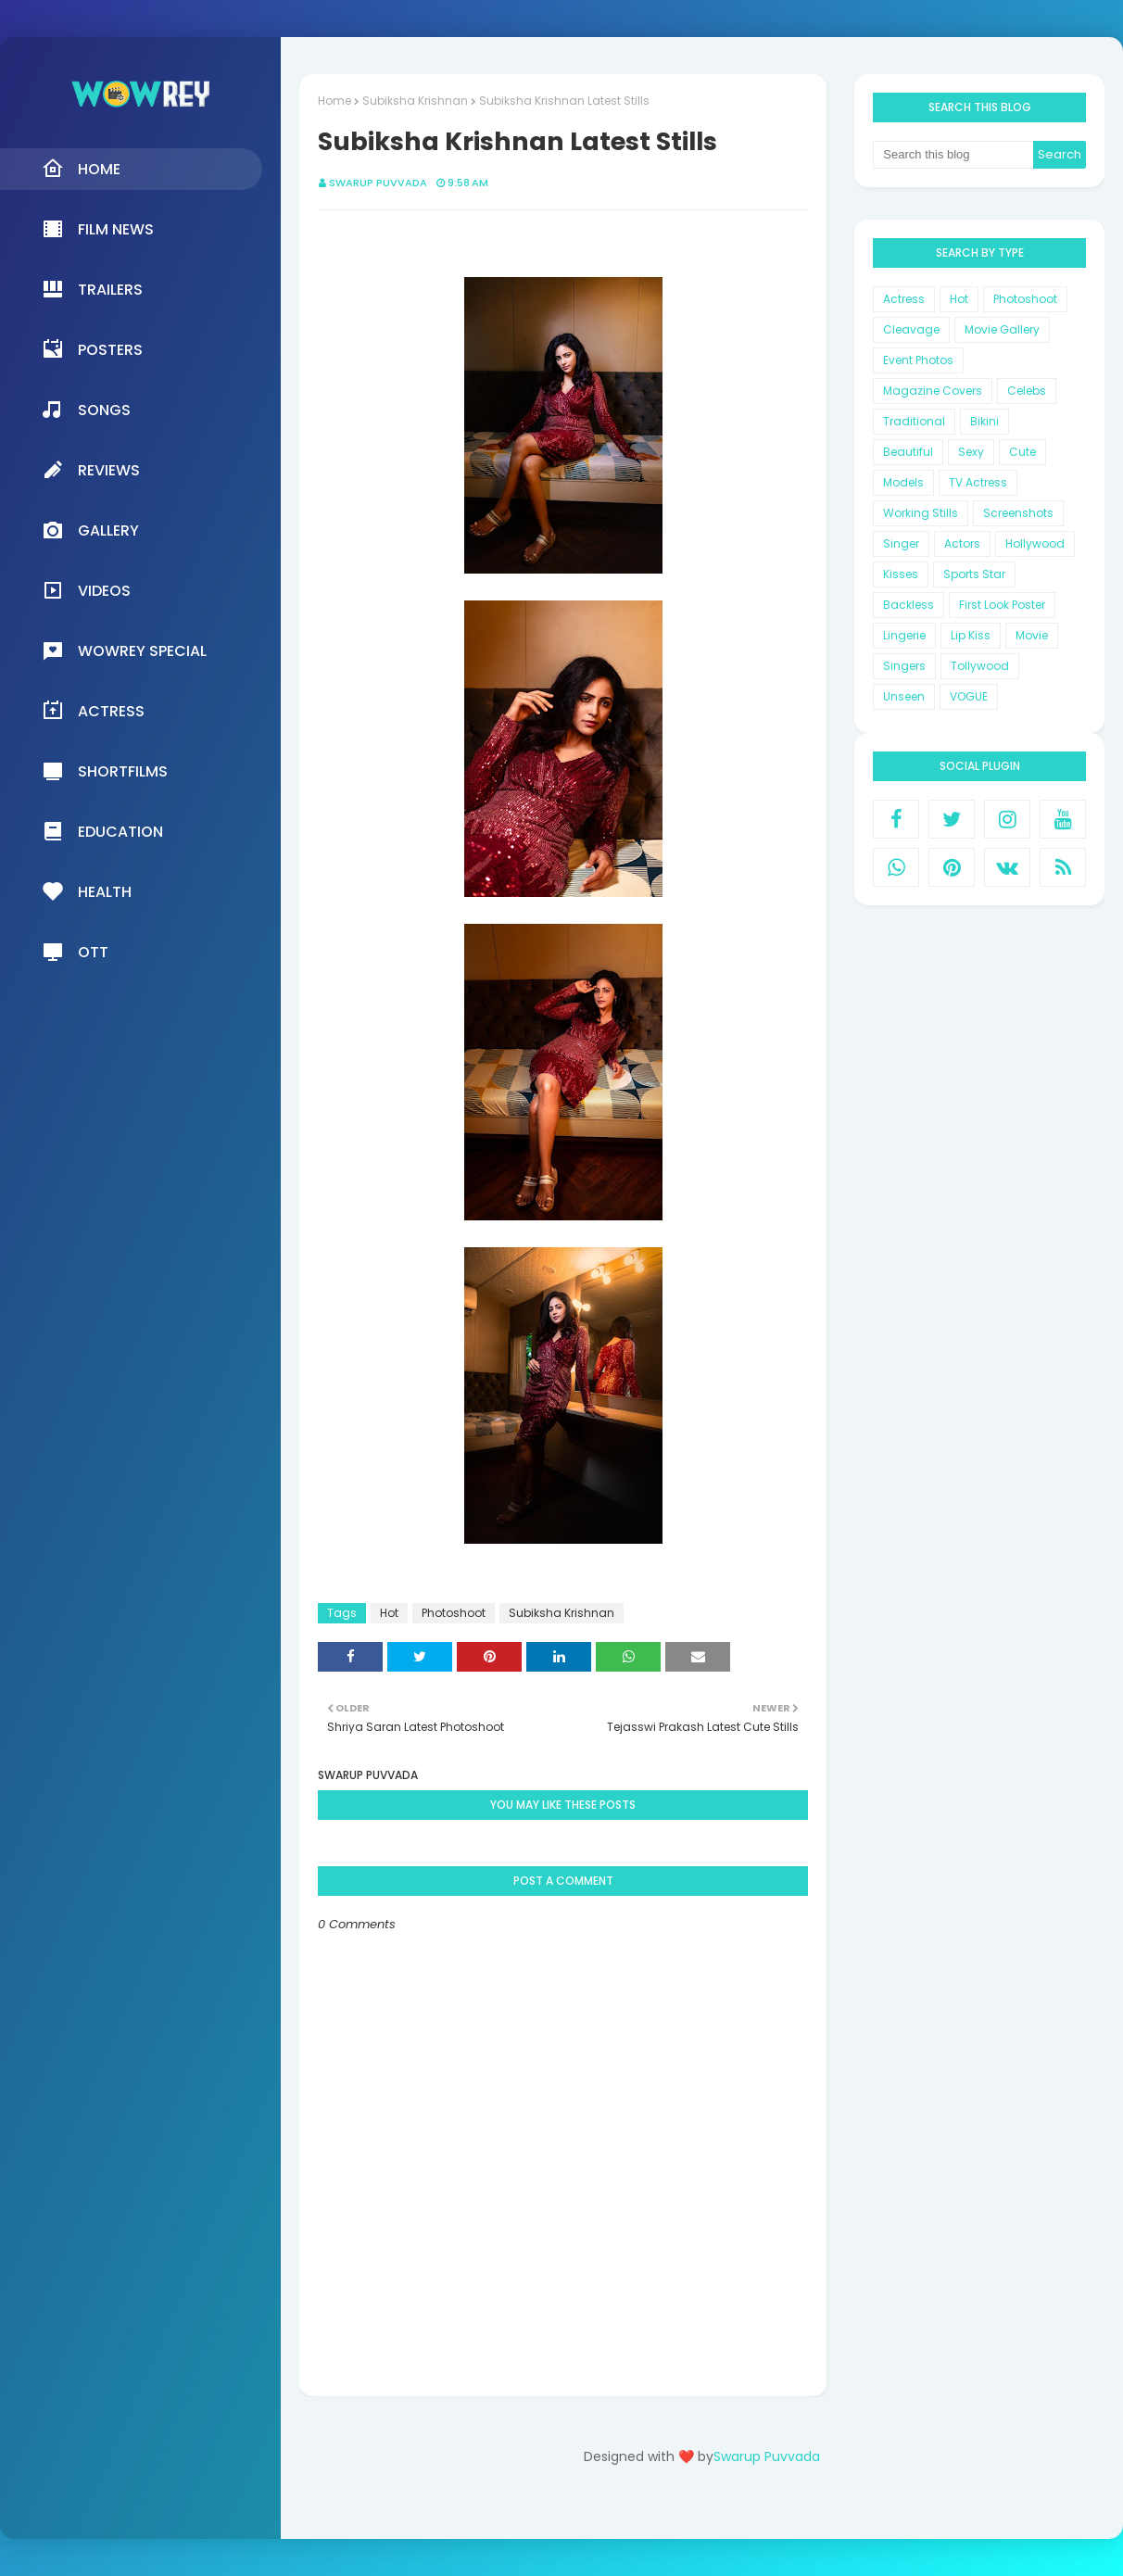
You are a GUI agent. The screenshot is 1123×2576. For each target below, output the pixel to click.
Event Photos (918, 360)
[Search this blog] (952, 155)
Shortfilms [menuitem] (105, 771)
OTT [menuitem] (75, 952)
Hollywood (1035, 543)
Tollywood (980, 666)
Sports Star (974, 574)
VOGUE (969, 696)
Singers (904, 666)
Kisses (900, 574)
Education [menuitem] (102, 831)
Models (903, 482)
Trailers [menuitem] (92, 289)
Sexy (971, 452)
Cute (1022, 452)
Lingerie (904, 635)
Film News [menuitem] (98, 229)
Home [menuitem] (81, 169)
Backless (908, 604)
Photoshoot (454, 1613)
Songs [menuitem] (86, 409)
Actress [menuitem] (93, 711)
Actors (962, 543)
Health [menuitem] (87, 891)
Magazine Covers (932, 390)
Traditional (914, 421)
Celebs (1026, 390)
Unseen (904, 696)
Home (334, 100)
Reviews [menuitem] (91, 470)
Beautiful (908, 452)
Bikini (984, 421)
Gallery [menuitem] (90, 530)
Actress (904, 299)
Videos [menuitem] (86, 590)
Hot (389, 1613)
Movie (1032, 635)
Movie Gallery (1002, 329)
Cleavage (911, 329)
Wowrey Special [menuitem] (124, 650)
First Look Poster (1002, 604)
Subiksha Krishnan (415, 100)
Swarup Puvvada (378, 182)
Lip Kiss (971, 635)
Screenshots (1018, 513)
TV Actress (978, 482)
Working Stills (920, 513)
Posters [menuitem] (92, 349)
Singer (901, 543)
